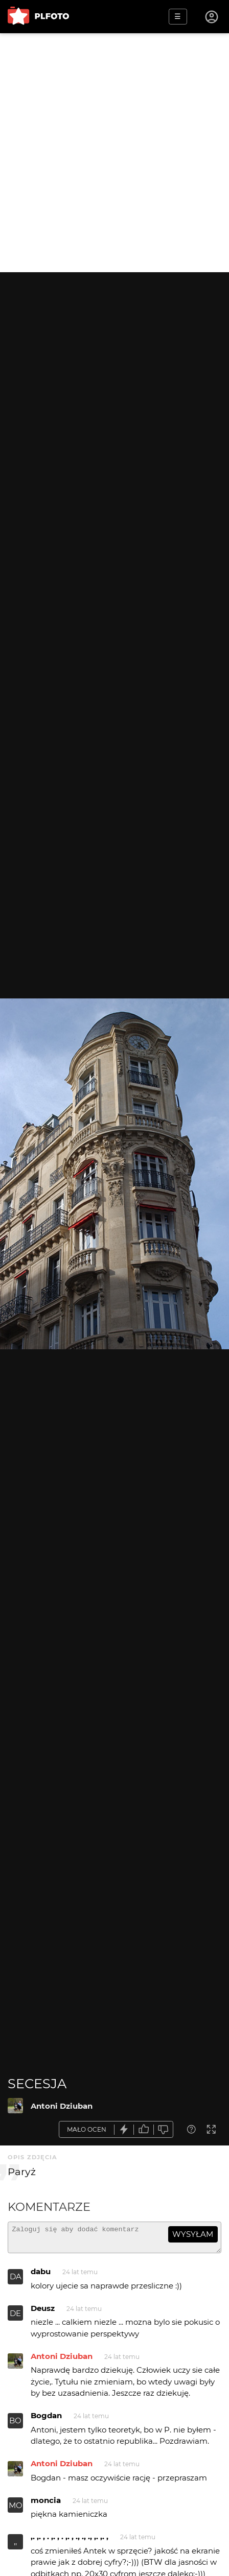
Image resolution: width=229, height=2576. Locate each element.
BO (15, 2425)
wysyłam (192, 2234)
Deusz (43, 2313)
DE (15, 2318)
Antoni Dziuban (62, 2106)
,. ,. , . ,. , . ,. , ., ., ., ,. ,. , (69, 2541)
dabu (41, 2276)
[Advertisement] (114, 152)
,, (15, 2546)
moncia (46, 2505)
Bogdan (46, 2420)
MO (15, 2510)
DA (15, 2281)
